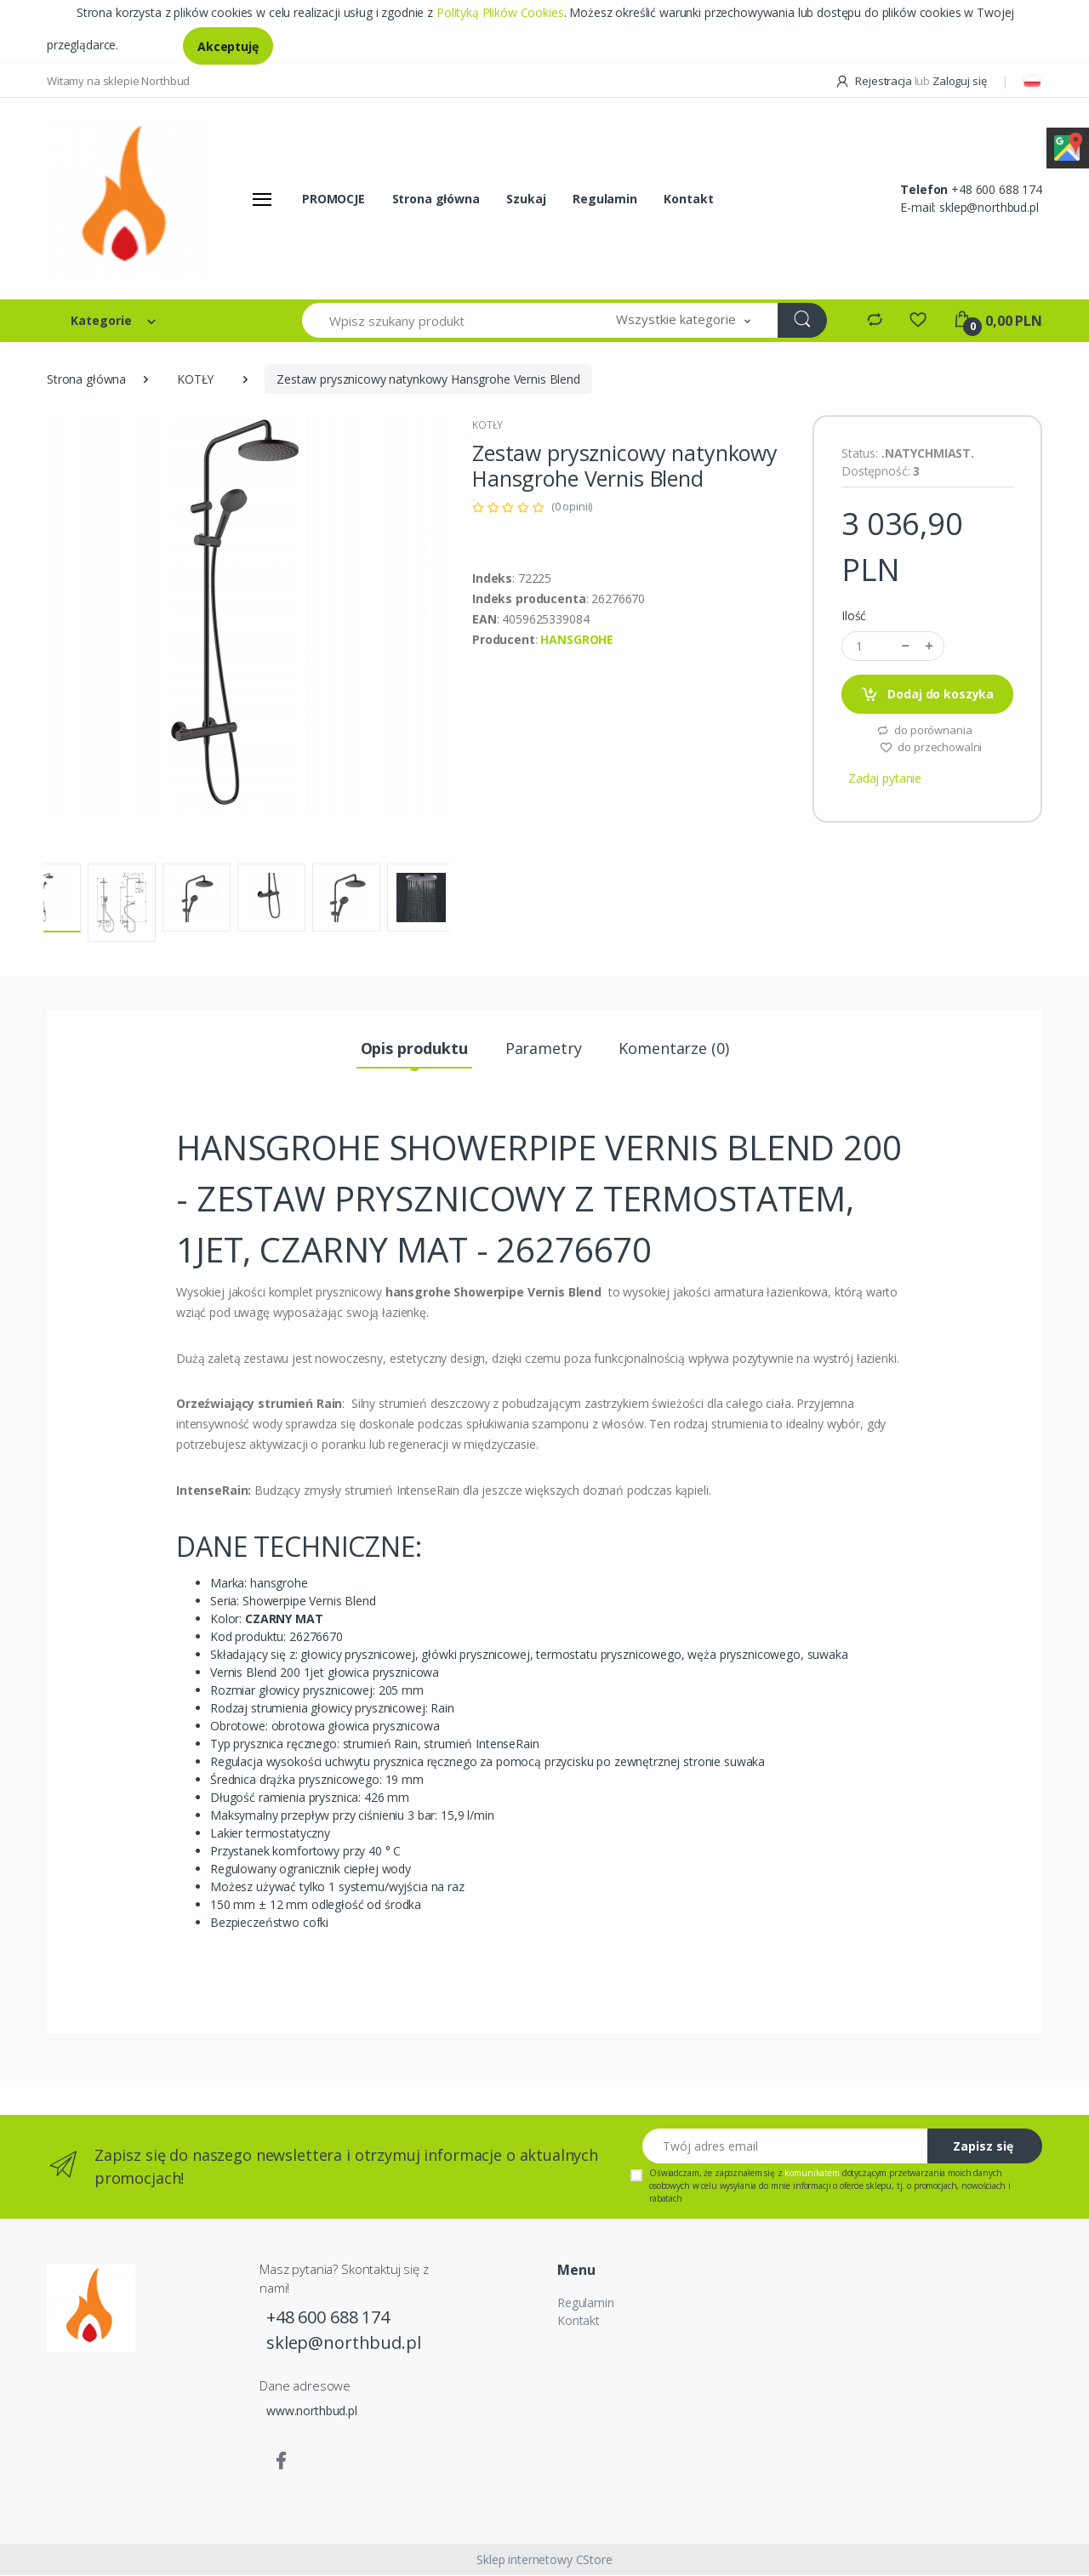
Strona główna (436, 199)
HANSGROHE (576, 640)
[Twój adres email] (785, 2146)
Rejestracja (875, 80)
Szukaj (525, 199)
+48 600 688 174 (996, 190)
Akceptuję (228, 46)
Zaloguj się (959, 80)
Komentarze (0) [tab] (673, 1049)
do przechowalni (931, 747)
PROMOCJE (333, 199)
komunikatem (811, 2173)
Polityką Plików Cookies (500, 12)
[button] (683, 321)
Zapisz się (983, 2146)
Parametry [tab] (543, 1049)
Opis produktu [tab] (414, 1049)
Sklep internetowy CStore (544, 2560)
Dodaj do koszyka (927, 695)
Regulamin (605, 199)
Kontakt (688, 199)
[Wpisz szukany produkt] (446, 321)
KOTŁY (195, 379)
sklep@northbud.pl (989, 208)
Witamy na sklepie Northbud (118, 80)
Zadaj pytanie (884, 779)
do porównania (924, 730)
